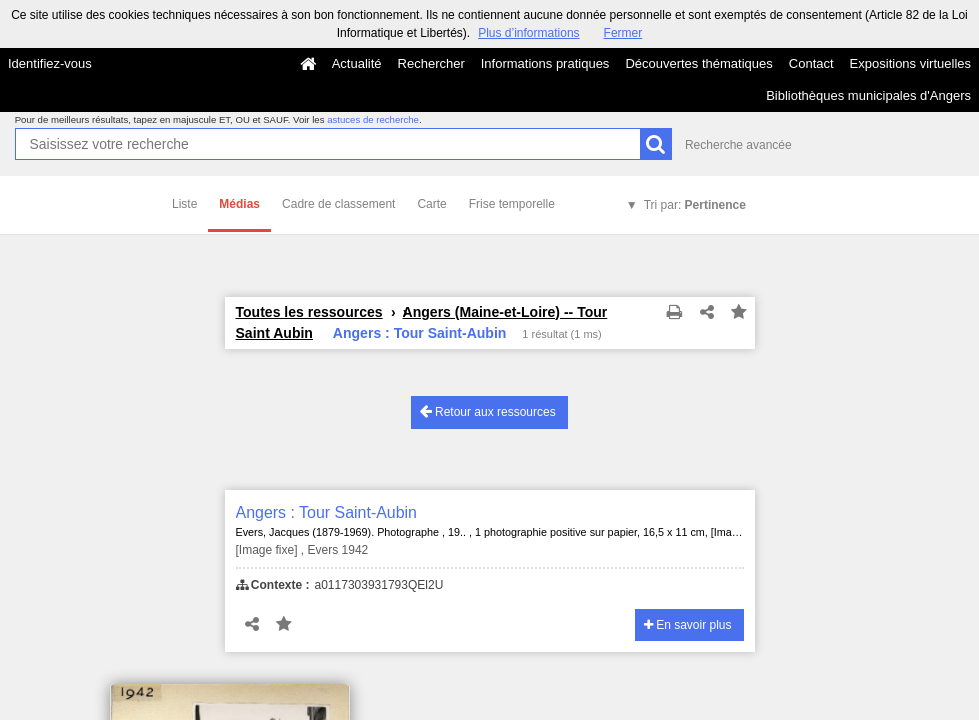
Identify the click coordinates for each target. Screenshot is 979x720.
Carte (431, 204)
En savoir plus (688, 625)
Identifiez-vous (50, 63)
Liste (184, 204)
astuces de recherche (373, 119)
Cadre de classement (338, 204)
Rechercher (431, 63)
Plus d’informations (528, 33)
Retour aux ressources (488, 411)
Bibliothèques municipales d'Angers (868, 95)
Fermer (623, 33)
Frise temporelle (512, 204)
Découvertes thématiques (698, 63)
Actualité (357, 63)
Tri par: (695, 205)
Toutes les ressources (309, 312)
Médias (239, 204)
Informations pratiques (545, 63)
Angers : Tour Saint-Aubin (327, 512)
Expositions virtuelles (910, 63)
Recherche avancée (738, 145)
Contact (811, 63)
